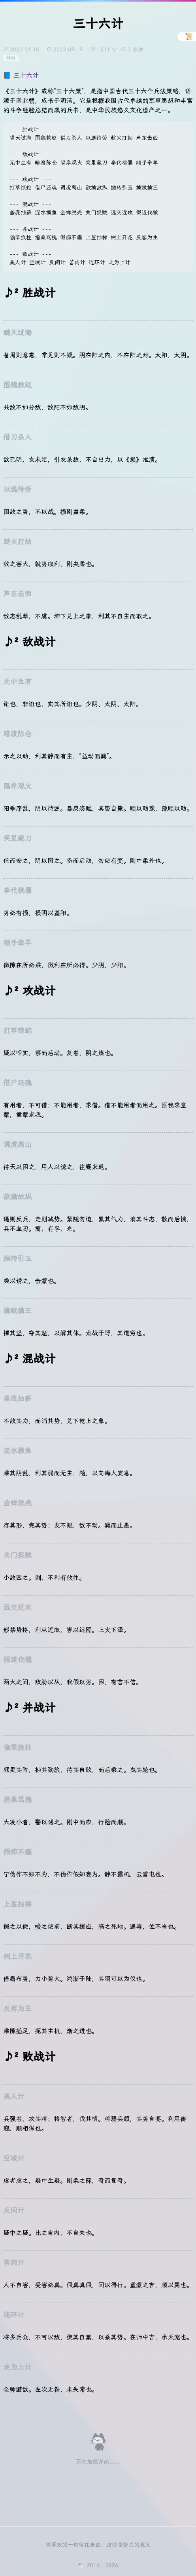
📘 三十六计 (21, 75)
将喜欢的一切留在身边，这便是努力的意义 (98, 2545)
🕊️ (81, 2565)
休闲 (11, 58)
